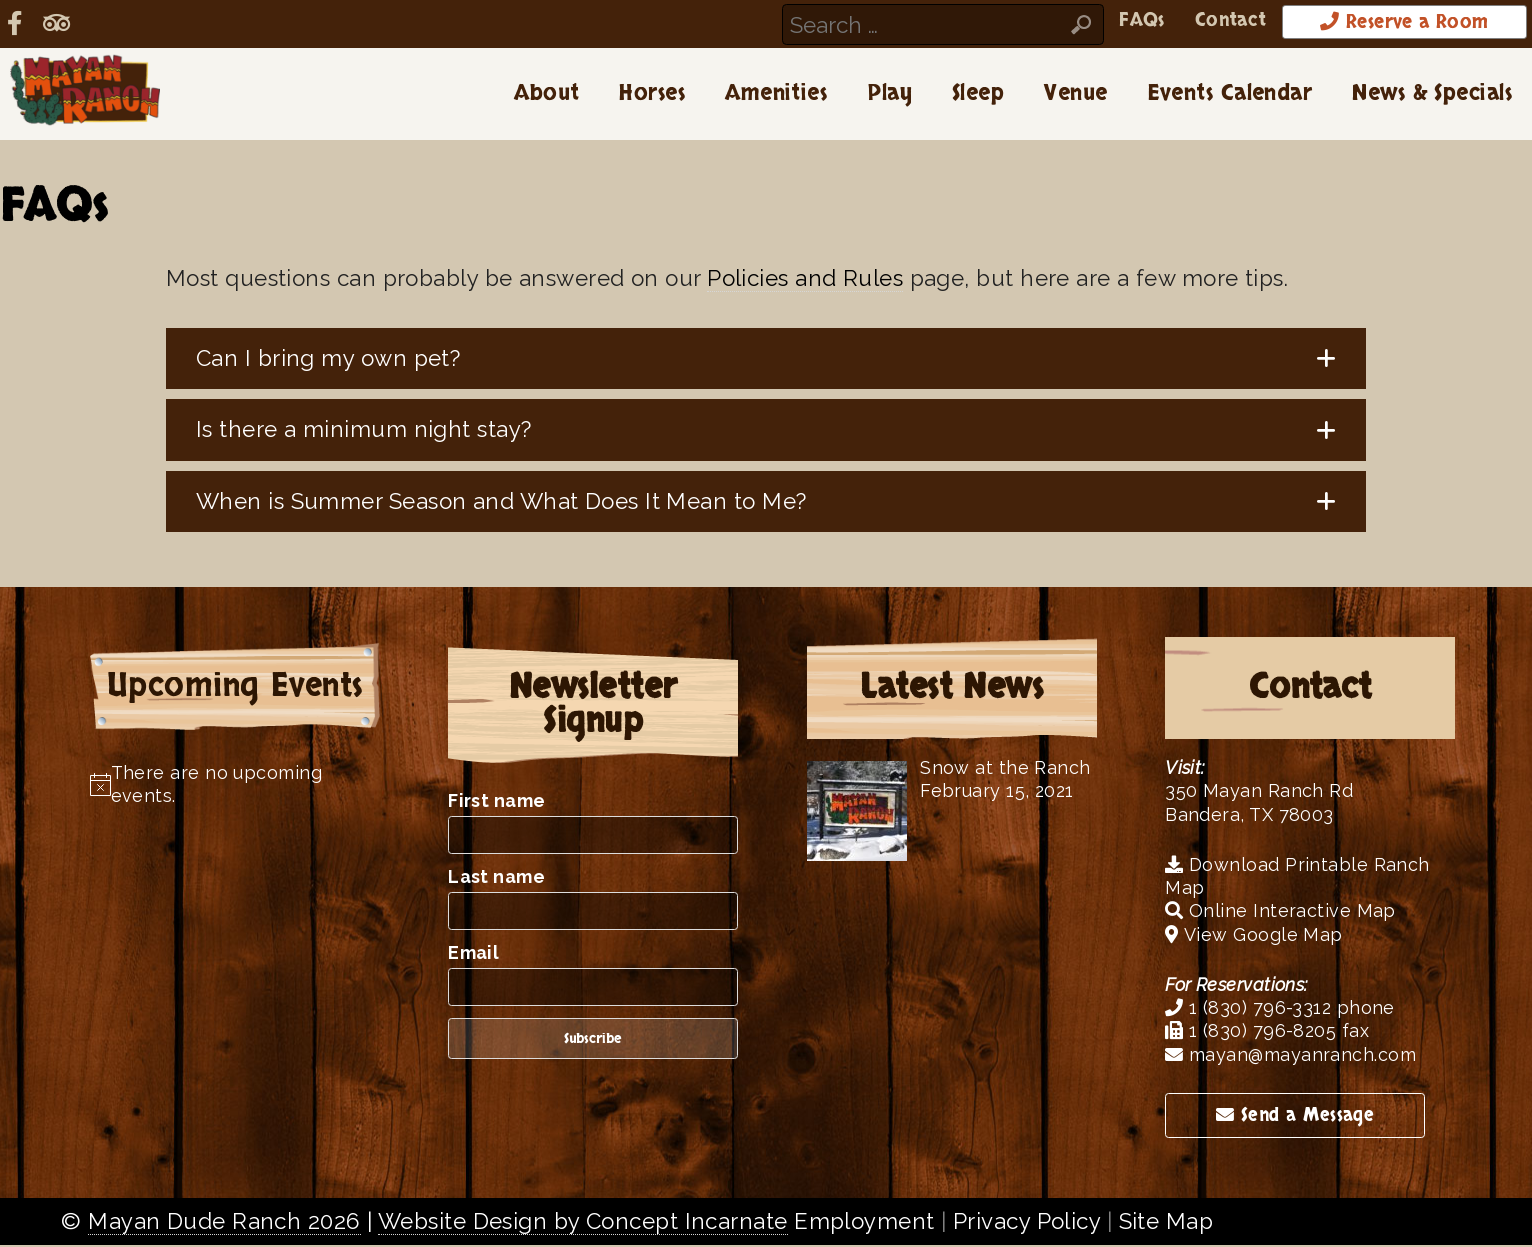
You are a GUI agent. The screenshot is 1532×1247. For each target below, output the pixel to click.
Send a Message (1295, 1116)
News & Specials (1432, 95)
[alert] (235, 785)
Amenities (776, 95)
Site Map (1166, 1223)
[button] (766, 360)
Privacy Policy (1026, 1223)
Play (889, 95)
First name (496, 802)
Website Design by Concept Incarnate (583, 1223)
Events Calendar (1230, 95)
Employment (864, 1223)
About (546, 95)
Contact (1179, 22)
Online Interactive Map (1280, 912)
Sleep (978, 95)
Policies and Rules (805, 280)
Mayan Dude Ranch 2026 (224, 1223)
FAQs (1082, 22)
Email (473, 954)
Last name (496, 878)
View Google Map (1254, 935)
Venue (1075, 95)
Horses (652, 95)
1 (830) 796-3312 (1248, 1009)
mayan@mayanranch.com (1290, 1055)
